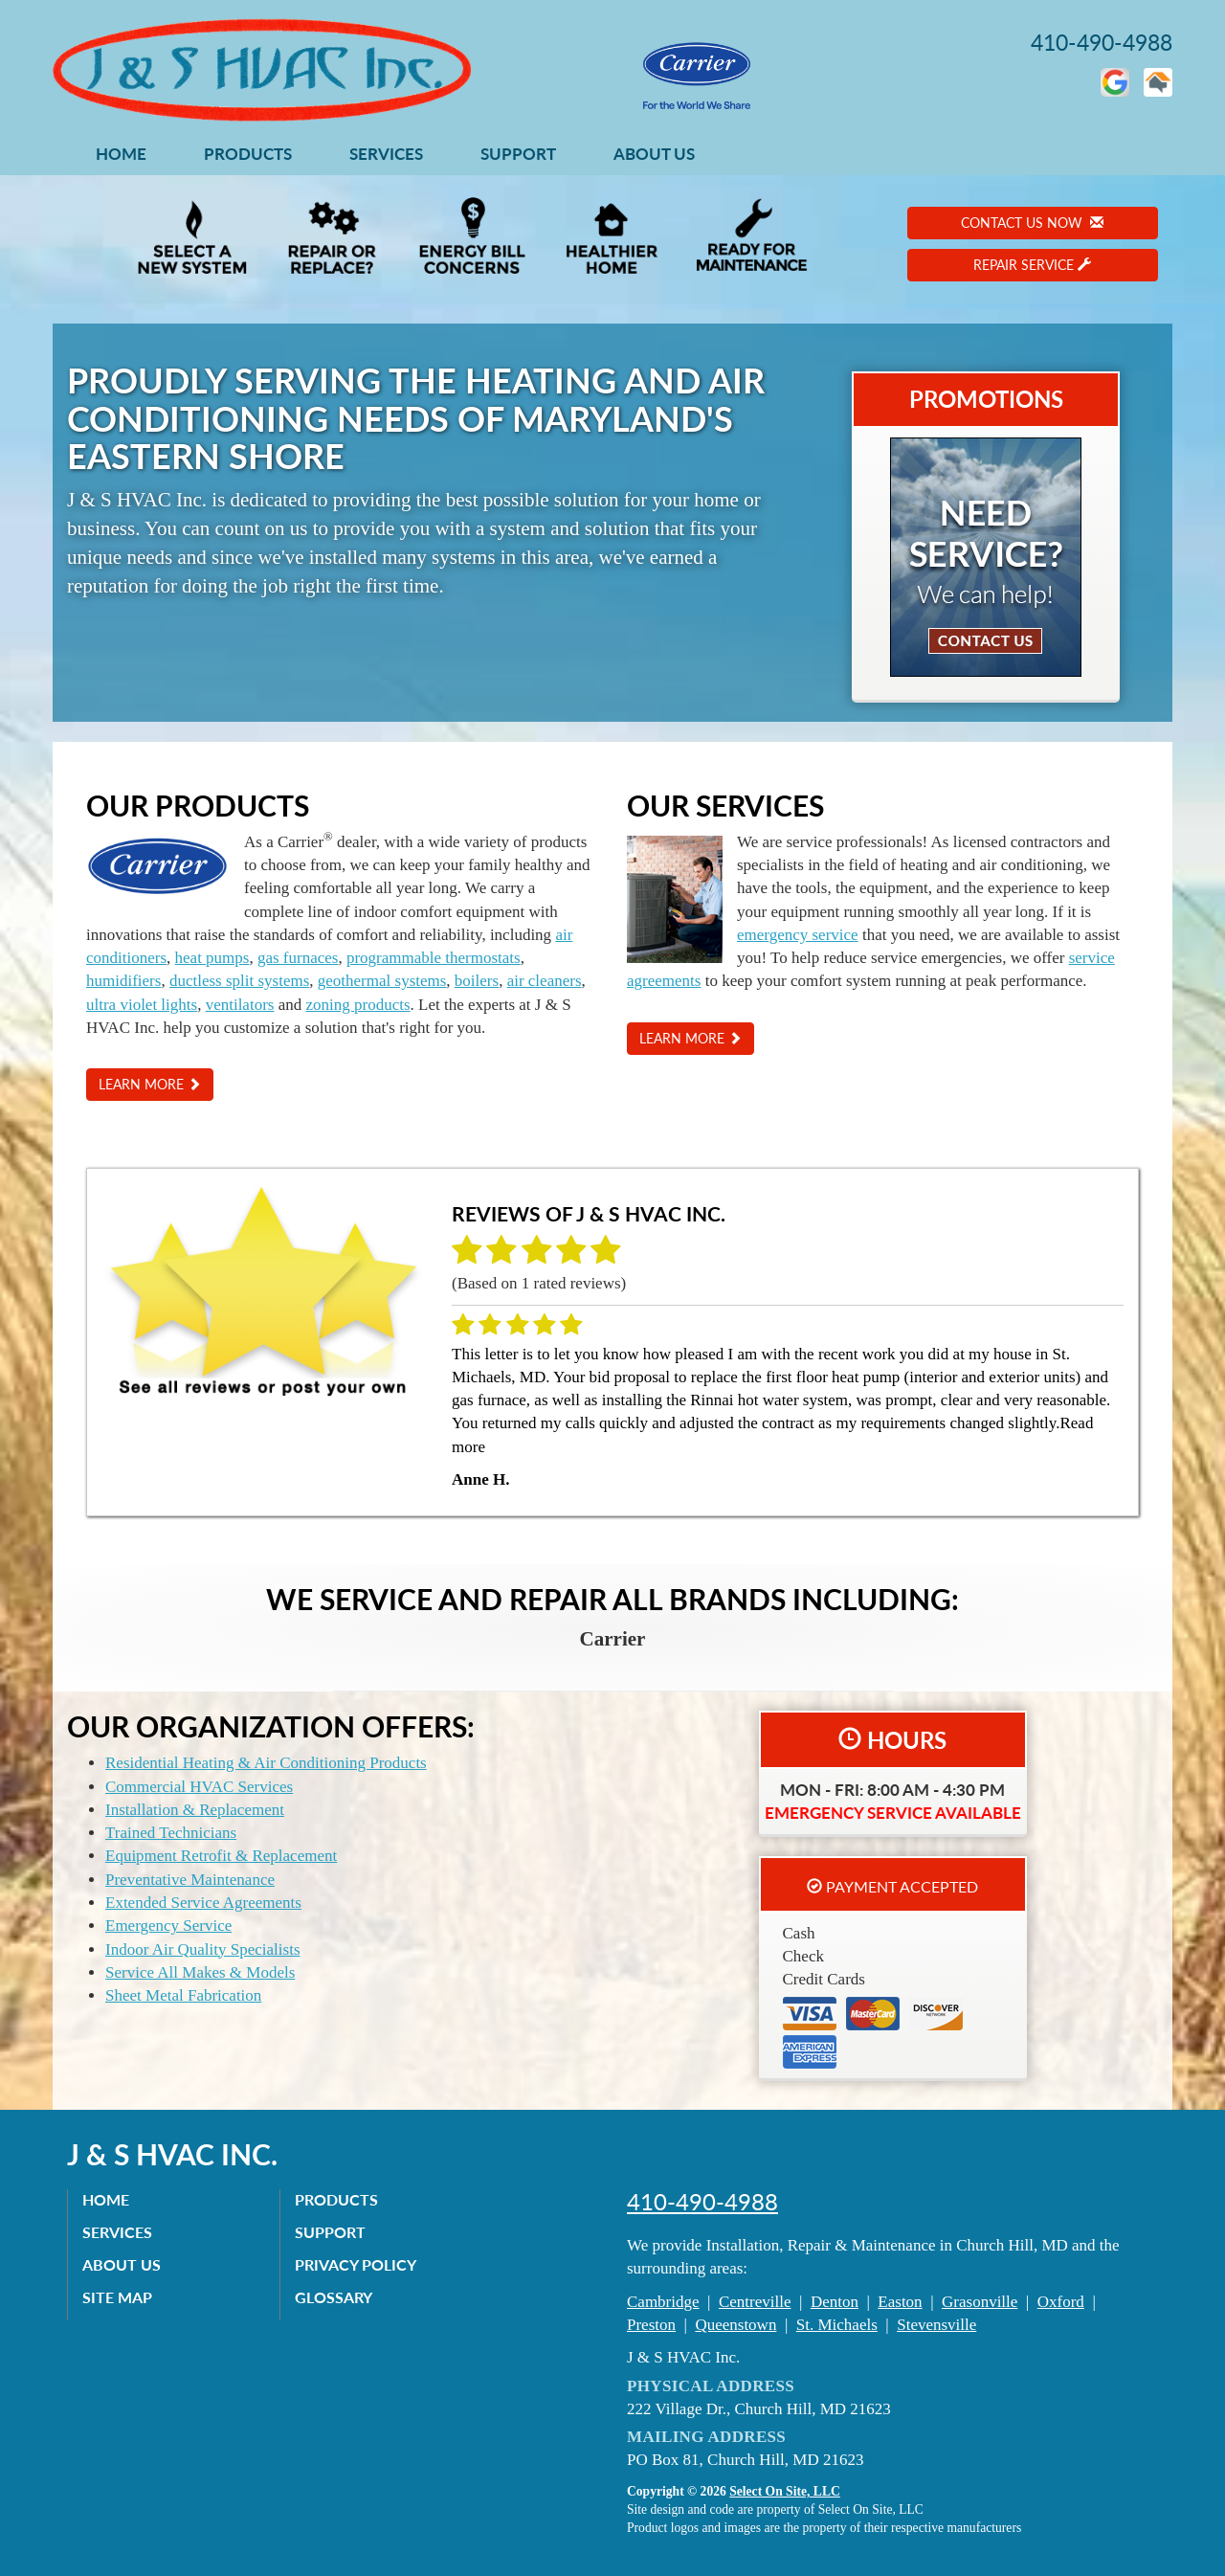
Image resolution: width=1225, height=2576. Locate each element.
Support (518, 154)
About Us (654, 154)
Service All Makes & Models (200, 1972)
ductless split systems (239, 981)
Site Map (117, 2297)
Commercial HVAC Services (199, 1787)
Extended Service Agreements (203, 1902)
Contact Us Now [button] (1032, 222)
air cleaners (544, 981)
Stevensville (936, 2325)
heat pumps (212, 958)
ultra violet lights (141, 1005)
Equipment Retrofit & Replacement (221, 1856)
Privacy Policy (355, 2264)
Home (121, 154)
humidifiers (123, 981)
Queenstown (735, 2325)
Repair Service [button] (1032, 265)
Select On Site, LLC (784, 2491)
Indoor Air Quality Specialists (203, 1949)
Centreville (755, 2302)
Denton (834, 2302)
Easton (900, 2302)
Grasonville (979, 2302)
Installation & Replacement (194, 1810)
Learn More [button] (150, 1084)
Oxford (1060, 2302)
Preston (651, 2325)
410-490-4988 (702, 2201)
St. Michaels (837, 2325)
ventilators (240, 1005)
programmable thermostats (433, 958)
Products (248, 154)
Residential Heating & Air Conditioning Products (266, 1763)
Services (386, 154)
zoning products (357, 1005)
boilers (477, 981)
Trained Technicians (170, 1833)
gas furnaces (298, 958)
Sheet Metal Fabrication (183, 1995)
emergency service (797, 935)
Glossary (333, 2297)
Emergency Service (168, 1925)
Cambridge (663, 2302)
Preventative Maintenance (190, 1879)
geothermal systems (382, 981)
